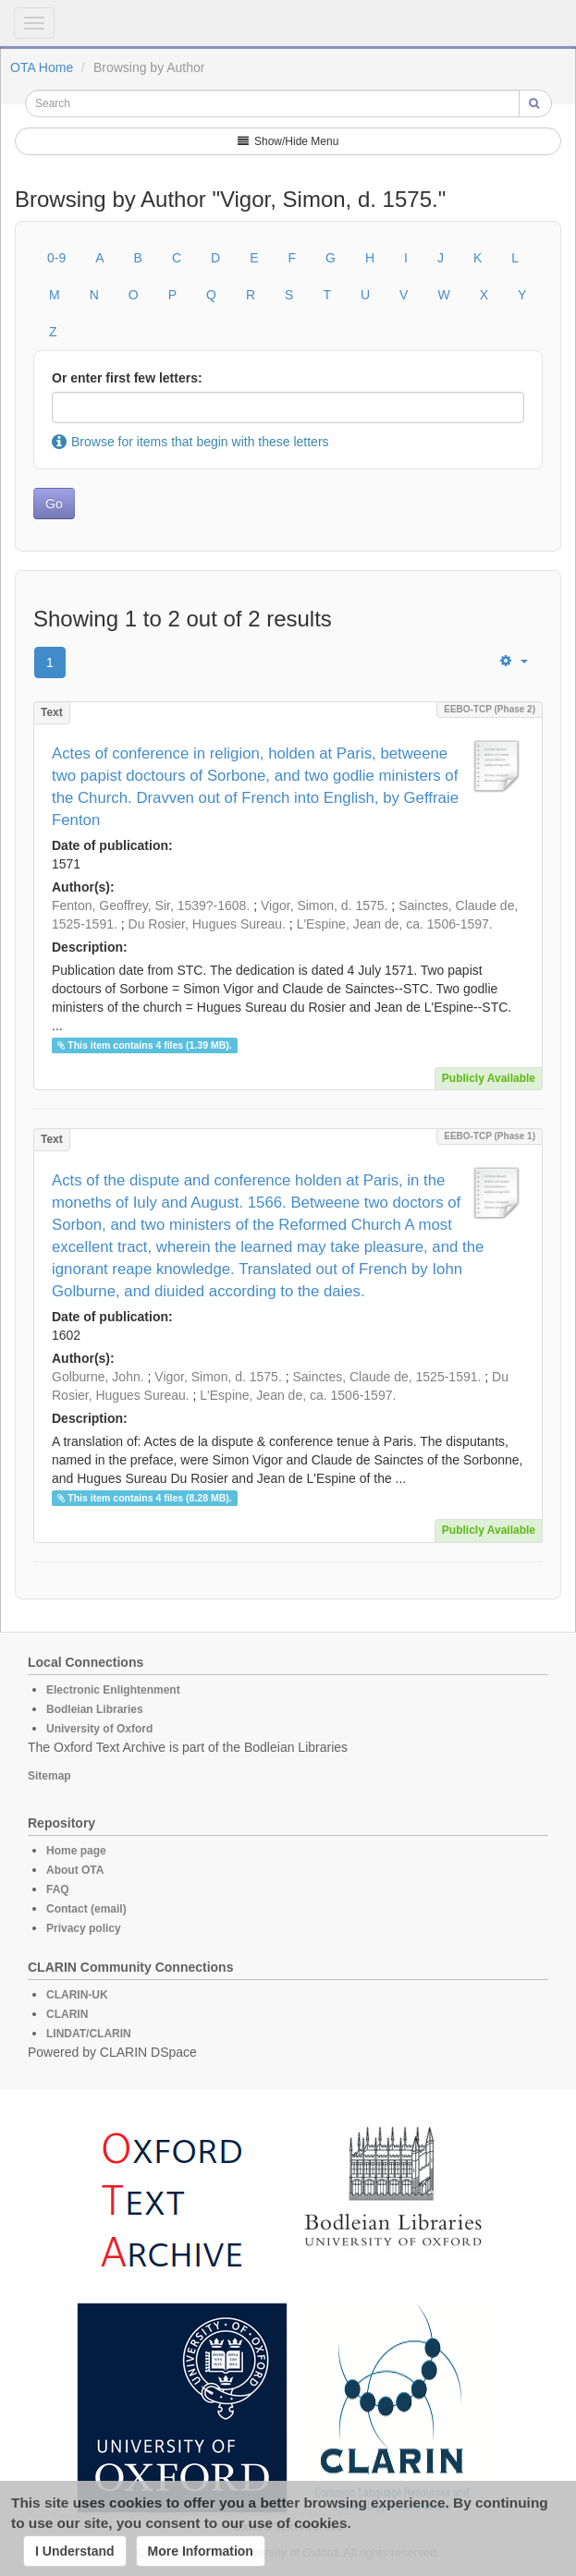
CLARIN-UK (77, 1994)
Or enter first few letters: (127, 378)
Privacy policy (83, 1928)
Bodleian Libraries (94, 1709)
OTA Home (41, 67)
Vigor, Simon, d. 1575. (324, 905)
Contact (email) (86, 1908)
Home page (76, 1850)
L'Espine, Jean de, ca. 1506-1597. (395, 924)
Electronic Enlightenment (113, 1689)
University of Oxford (99, 1728)
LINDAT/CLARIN (88, 2033)
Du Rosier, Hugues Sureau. (207, 924)
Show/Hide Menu (288, 141)
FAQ (57, 1889)
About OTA (75, 1870)
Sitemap (49, 1775)
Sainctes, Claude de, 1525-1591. (386, 1376)
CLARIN (67, 2014)
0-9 (56, 257)
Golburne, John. (98, 1376)
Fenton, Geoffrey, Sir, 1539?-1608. (151, 905)
